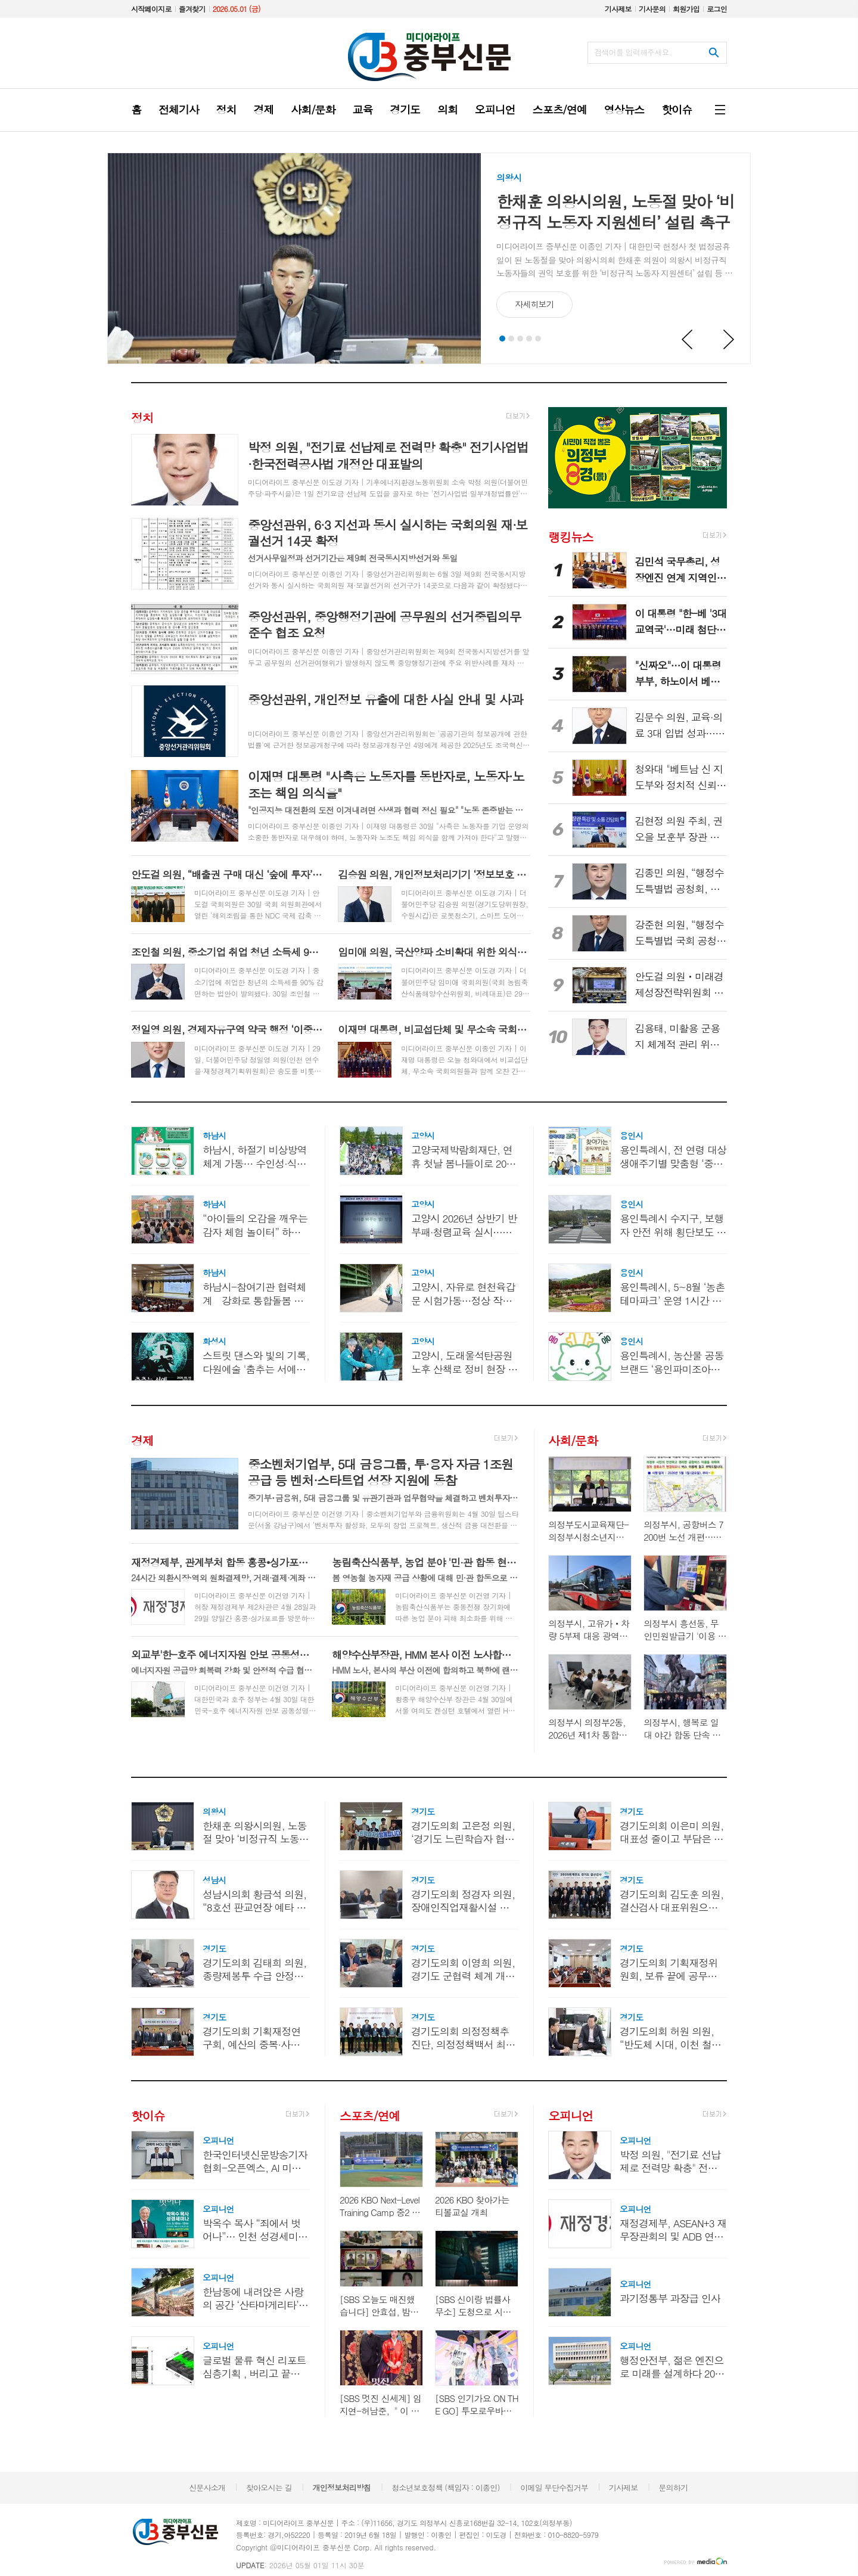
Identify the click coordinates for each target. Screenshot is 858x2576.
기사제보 (618, 9)
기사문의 (652, 9)
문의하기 (673, 2487)
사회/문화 (572, 1439)
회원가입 (686, 9)
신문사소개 (207, 2487)
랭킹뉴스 (570, 536)
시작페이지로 (151, 9)
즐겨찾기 (192, 9)
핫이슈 (147, 2115)
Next (729, 340)
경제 (142, 1439)
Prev (687, 340)
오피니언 (570, 2115)
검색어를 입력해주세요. (633, 52)
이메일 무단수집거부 (554, 2487)
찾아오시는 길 (269, 2487)
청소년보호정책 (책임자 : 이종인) (445, 2487)
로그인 (717, 9)
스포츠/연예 (370, 2115)
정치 (142, 417)
